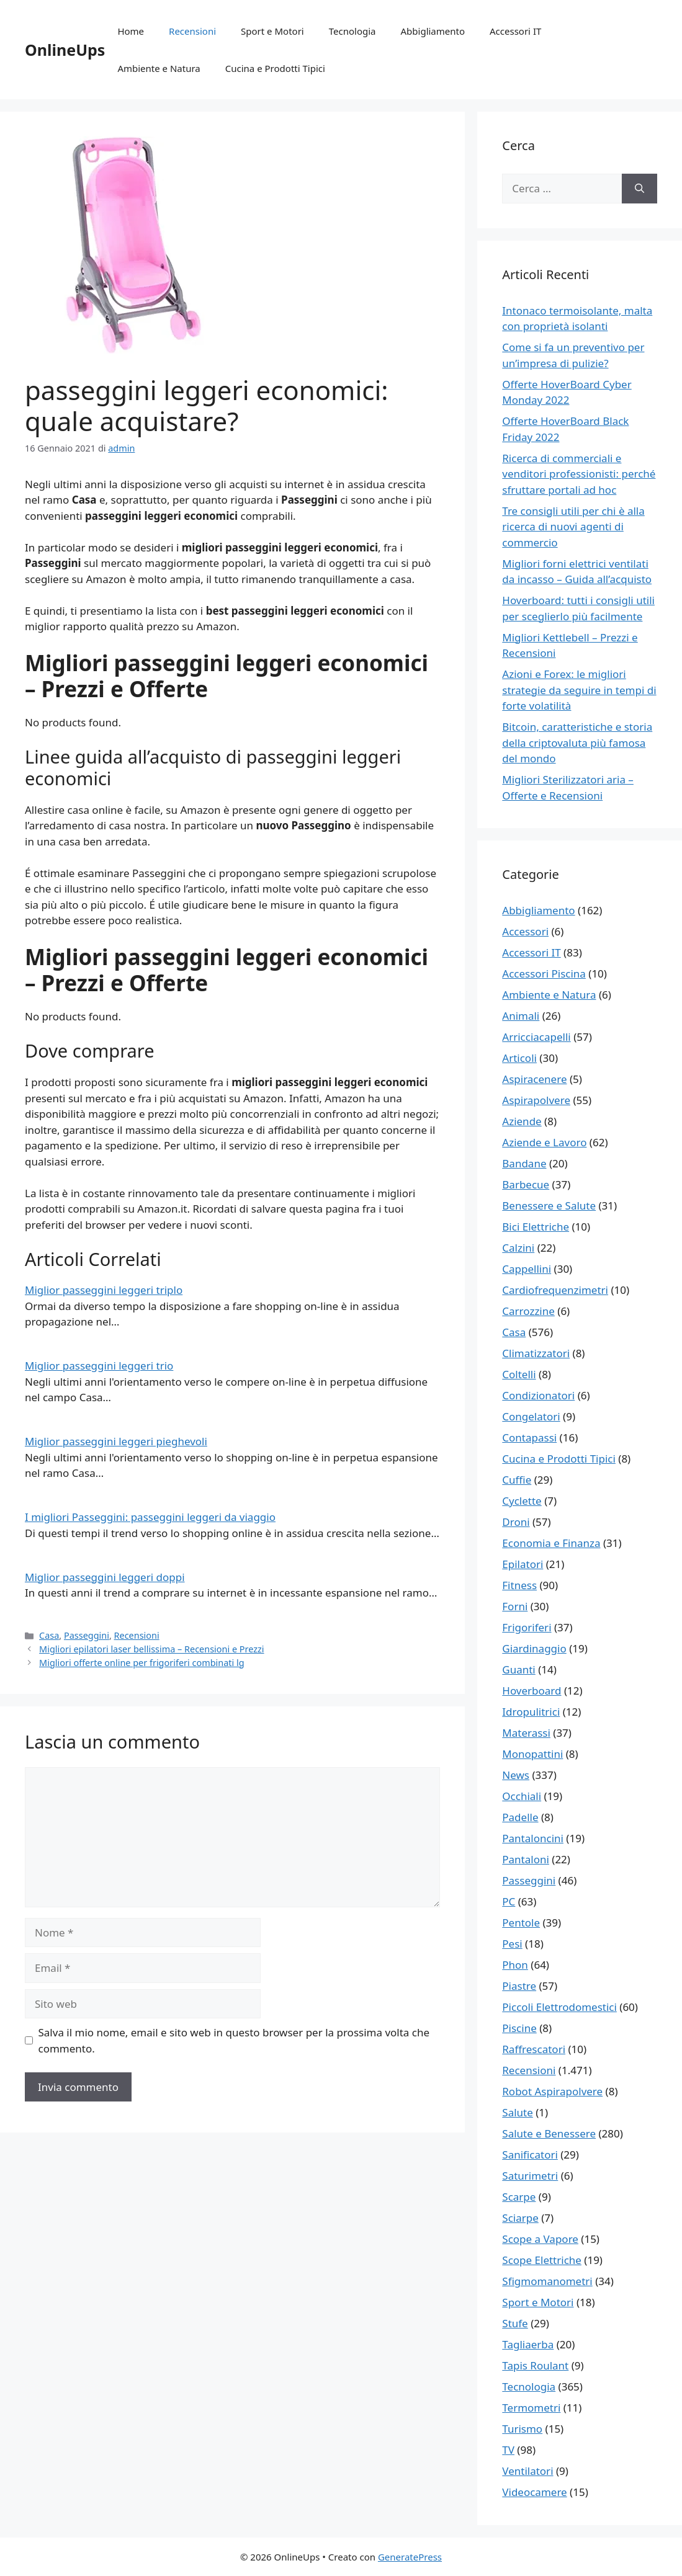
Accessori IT (515, 31)
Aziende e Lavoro (544, 1142)
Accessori (525, 931)
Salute (517, 2112)
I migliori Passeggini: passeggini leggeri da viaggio (150, 1517)
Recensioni (192, 31)
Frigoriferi (526, 1627)
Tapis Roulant (535, 2365)
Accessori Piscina (544, 973)
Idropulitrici (531, 1712)
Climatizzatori (536, 1353)
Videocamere (534, 2492)
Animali (520, 1016)
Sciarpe (520, 2218)
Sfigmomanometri (547, 2281)
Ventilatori (527, 2471)
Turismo (522, 2429)
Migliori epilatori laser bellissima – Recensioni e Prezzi (151, 1649)
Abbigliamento (433, 31)
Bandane (524, 1163)
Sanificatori (530, 2154)
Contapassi (529, 1437)
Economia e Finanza (551, 1543)
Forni (514, 1606)
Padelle (520, 1817)
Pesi (512, 1943)
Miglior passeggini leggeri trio (99, 1365)
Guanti (518, 1669)
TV (508, 2450)
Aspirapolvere (536, 1100)
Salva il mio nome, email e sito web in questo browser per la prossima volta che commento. (234, 2040)
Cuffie (516, 1480)
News (515, 1775)
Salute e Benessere (549, 2133)
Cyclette (521, 1501)
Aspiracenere (534, 1079)
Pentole (521, 1922)
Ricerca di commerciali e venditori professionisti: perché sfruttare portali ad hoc (578, 474)
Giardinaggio (534, 1648)
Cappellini (526, 1269)
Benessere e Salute (549, 1205)
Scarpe (519, 2197)
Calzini (518, 1248)
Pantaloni (525, 1859)
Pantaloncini (532, 1838)
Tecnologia (352, 31)
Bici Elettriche (535, 1226)
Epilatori (522, 1564)
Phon (515, 1965)
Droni (515, 1522)
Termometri (531, 2407)
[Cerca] (639, 188)
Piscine (519, 2028)
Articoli (519, 1058)
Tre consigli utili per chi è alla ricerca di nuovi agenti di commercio (573, 527)
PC (508, 1901)
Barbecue (525, 1184)
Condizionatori (538, 1395)
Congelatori (531, 1416)
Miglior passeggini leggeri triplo (103, 1290)
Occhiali (521, 1796)
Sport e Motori (272, 31)
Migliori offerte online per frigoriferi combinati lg (141, 1663)
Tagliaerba (528, 2344)
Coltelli (519, 1374)
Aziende (521, 1121)
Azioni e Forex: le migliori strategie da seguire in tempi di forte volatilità (579, 690)
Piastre (519, 1986)
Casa (49, 1635)
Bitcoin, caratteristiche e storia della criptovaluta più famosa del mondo (577, 742)
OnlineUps (65, 49)
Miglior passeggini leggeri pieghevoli (116, 1441)
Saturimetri (530, 2175)
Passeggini (86, 1635)
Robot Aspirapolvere (552, 2091)
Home (130, 31)
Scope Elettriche (541, 2260)
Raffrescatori (533, 2049)
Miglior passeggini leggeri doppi (105, 1577)
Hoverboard (531, 1690)
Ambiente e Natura (158, 68)
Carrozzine (528, 1311)
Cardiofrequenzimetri (555, 1290)
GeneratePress (410, 2557)
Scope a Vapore (540, 2239)
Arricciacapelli (536, 1037)
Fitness (519, 1585)
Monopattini (532, 1754)
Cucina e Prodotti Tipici (275, 68)
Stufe (514, 2323)
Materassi (526, 1733)
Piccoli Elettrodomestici (559, 2007)
